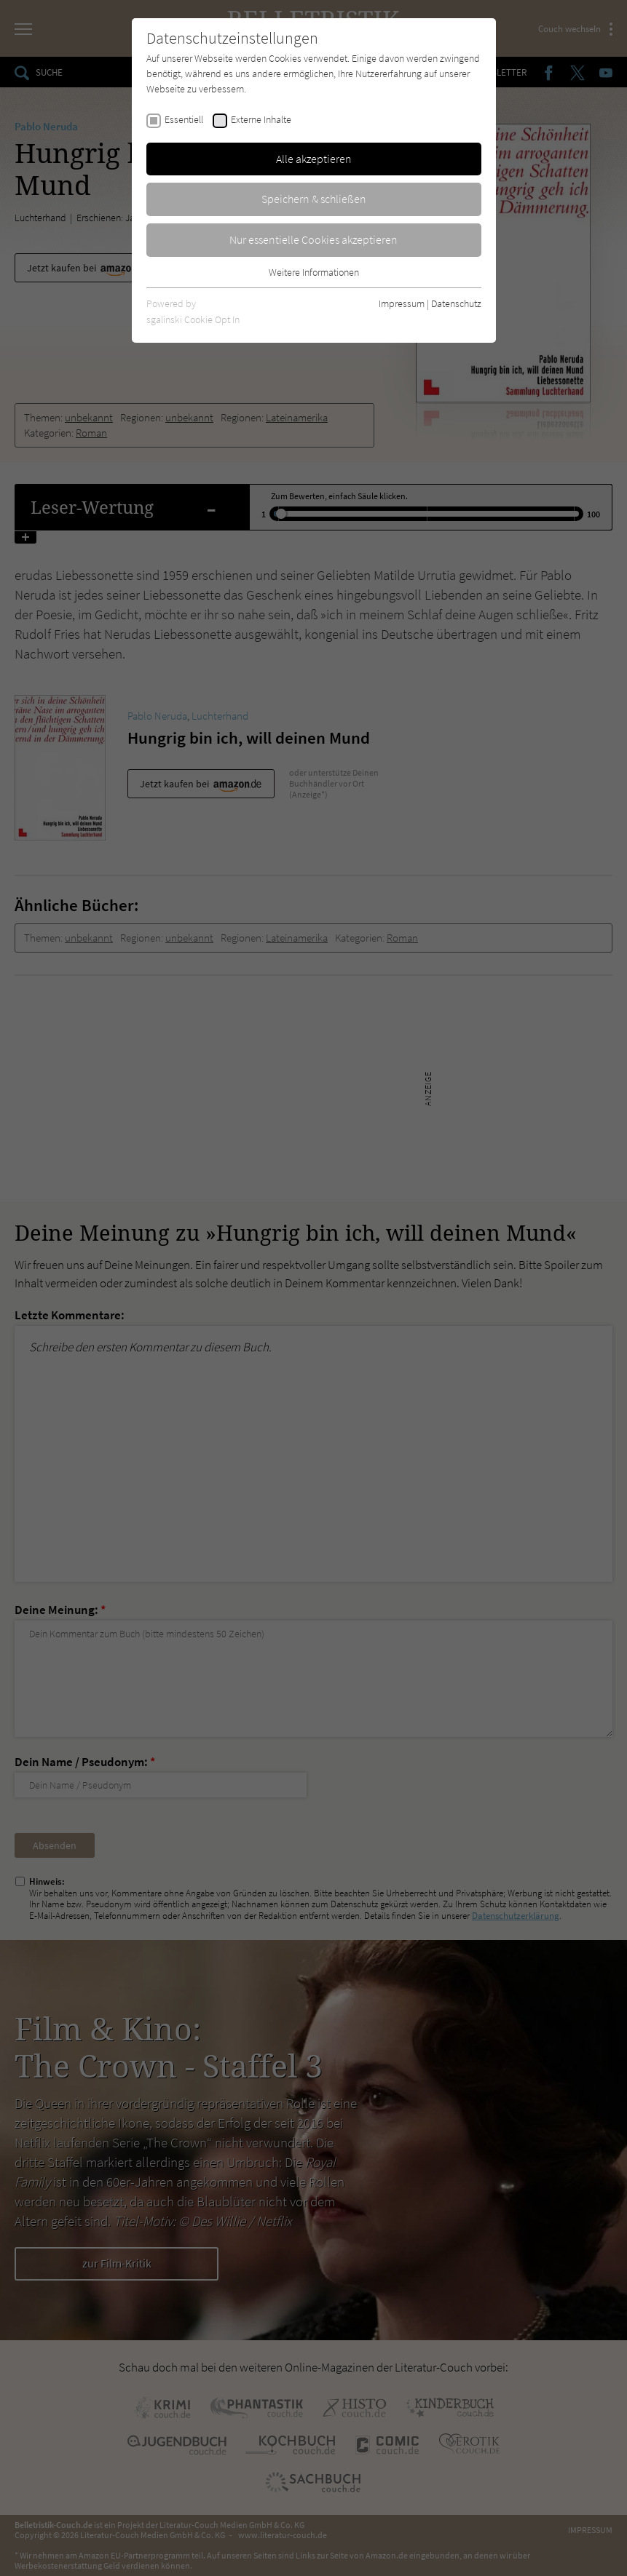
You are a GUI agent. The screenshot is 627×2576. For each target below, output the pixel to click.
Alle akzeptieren (314, 158)
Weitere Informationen (314, 272)
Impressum (402, 303)
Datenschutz (456, 303)
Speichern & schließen (313, 198)
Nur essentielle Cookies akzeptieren (313, 239)
